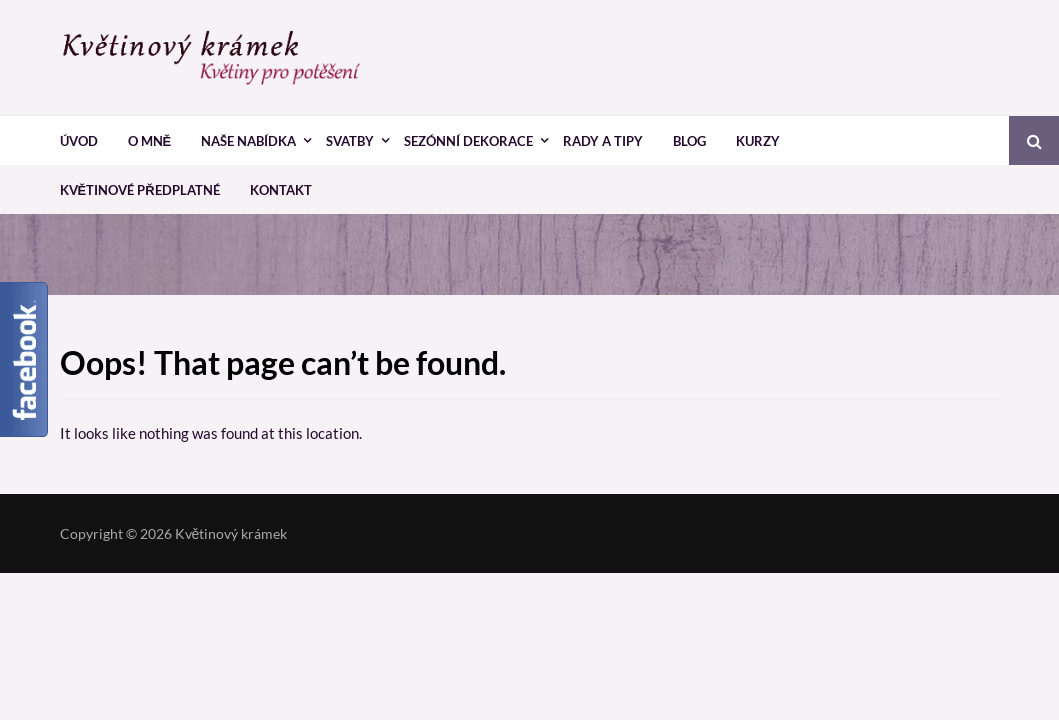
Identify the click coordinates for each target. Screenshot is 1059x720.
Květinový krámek (231, 533)
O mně (150, 141)
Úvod (79, 141)
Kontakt (281, 190)
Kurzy (758, 141)
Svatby (350, 141)
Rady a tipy (603, 141)
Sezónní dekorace (468, 141)
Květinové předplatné (140, 190)
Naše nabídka (248, 141)
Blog (689, 141)
